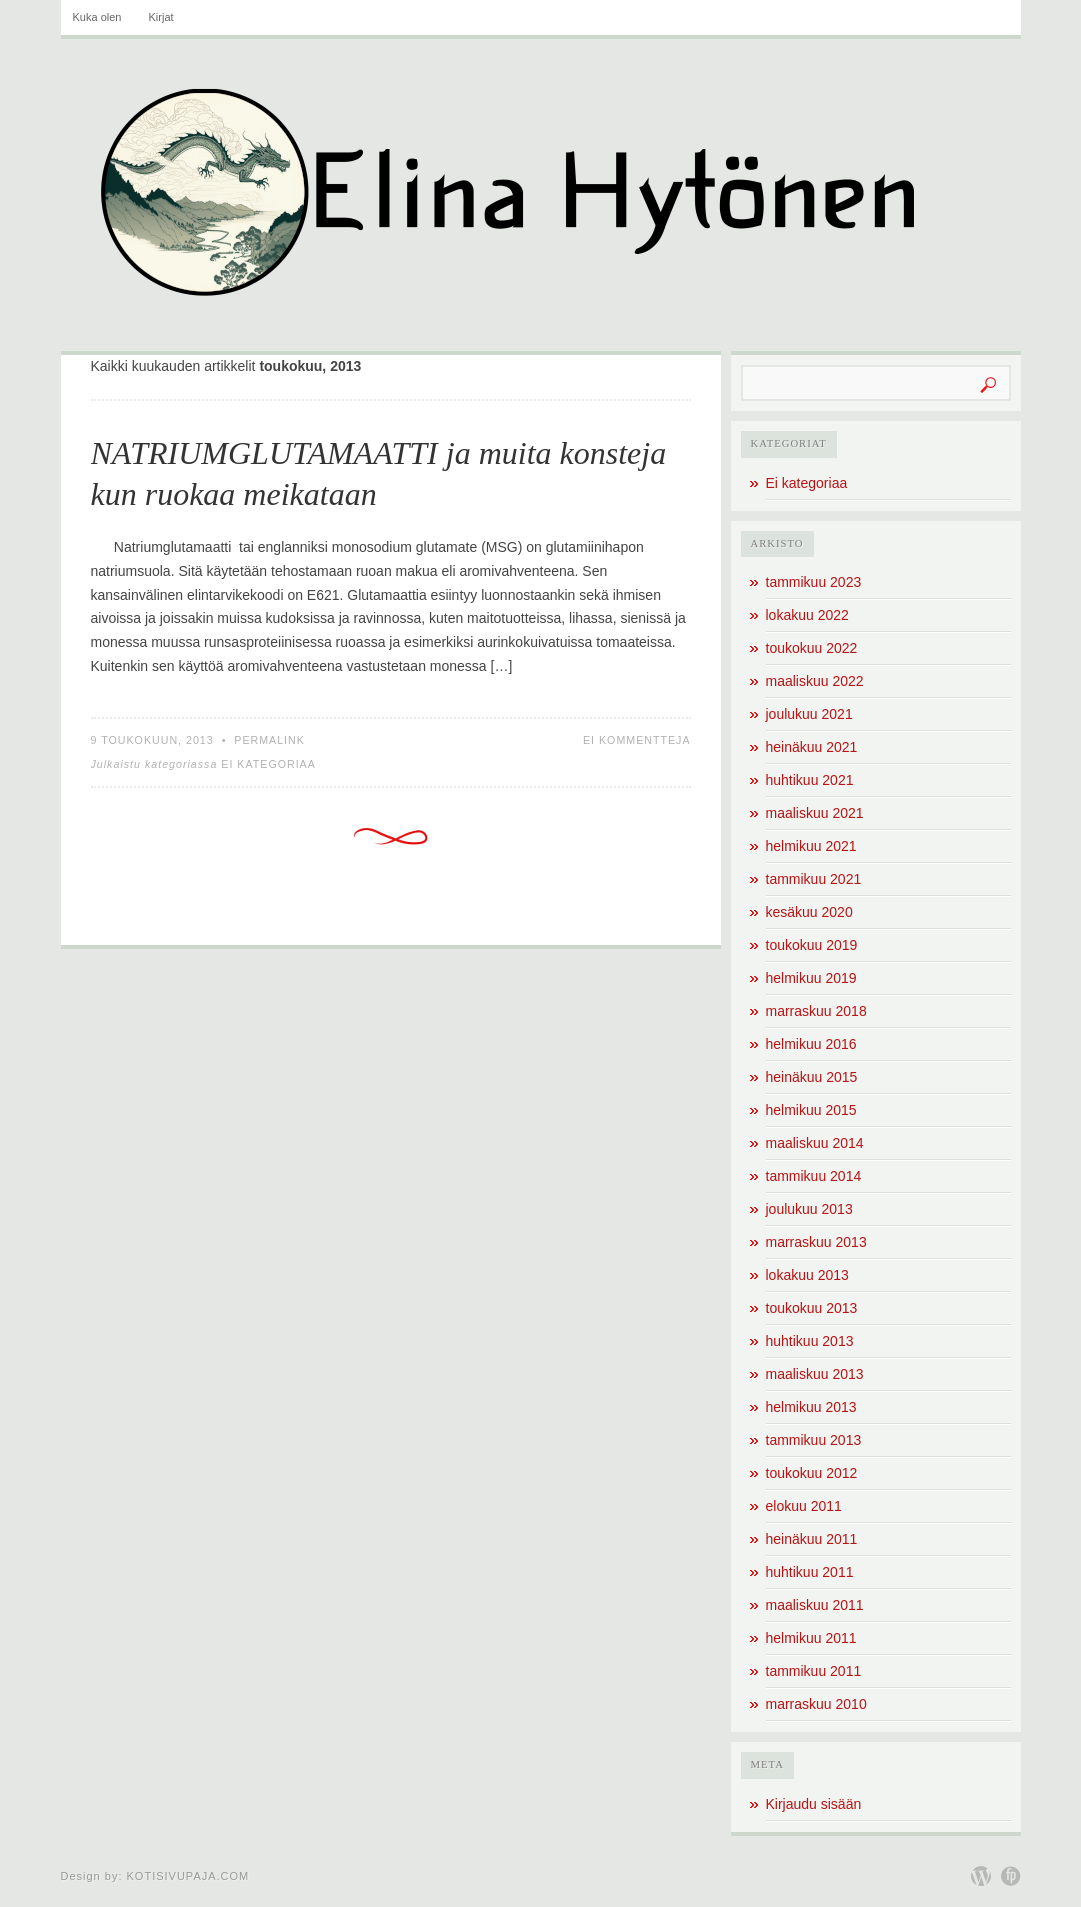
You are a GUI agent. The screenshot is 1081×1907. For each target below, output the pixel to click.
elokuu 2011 (804, 1506)
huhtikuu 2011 (810, 1572)
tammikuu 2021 (814, 879)
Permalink (269, 740)
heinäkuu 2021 (812, 747)
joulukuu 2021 (809, 714)
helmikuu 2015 (811, 1110)
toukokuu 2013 (812, 1308)
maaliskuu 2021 (815, 813)
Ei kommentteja (637, 740)
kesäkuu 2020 (809, 912)
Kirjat (161, 17)
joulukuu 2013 (809, 1209)
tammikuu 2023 (814, 582)
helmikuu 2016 (811, 1044)
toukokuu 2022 (812, 648)
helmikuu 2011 (811, 1638)
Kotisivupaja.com (188, 1876)
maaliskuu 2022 (815, 681)
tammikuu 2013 (814, 1440)
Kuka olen (97, 17)
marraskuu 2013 (816, 1242)
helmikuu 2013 (811, 1407)
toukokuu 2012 (812, 1473)
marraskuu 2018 (816, 1011)
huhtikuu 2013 (810, 1341)
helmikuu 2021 (811, 846)
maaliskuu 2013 (815, 1374)
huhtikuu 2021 (810, 780)
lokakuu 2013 (807, 1275)
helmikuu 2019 (811, 978)
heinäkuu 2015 (812, 1077)
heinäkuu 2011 (812, 1539)
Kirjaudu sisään (814, 1804)
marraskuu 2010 (816, 1704)
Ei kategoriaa (268, 764)
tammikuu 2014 (814, 1176)
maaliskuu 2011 (815, 1605)
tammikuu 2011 (814, 1671)
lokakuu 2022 (807, 615)
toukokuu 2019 (812, 945)
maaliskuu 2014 (815, 1143)
